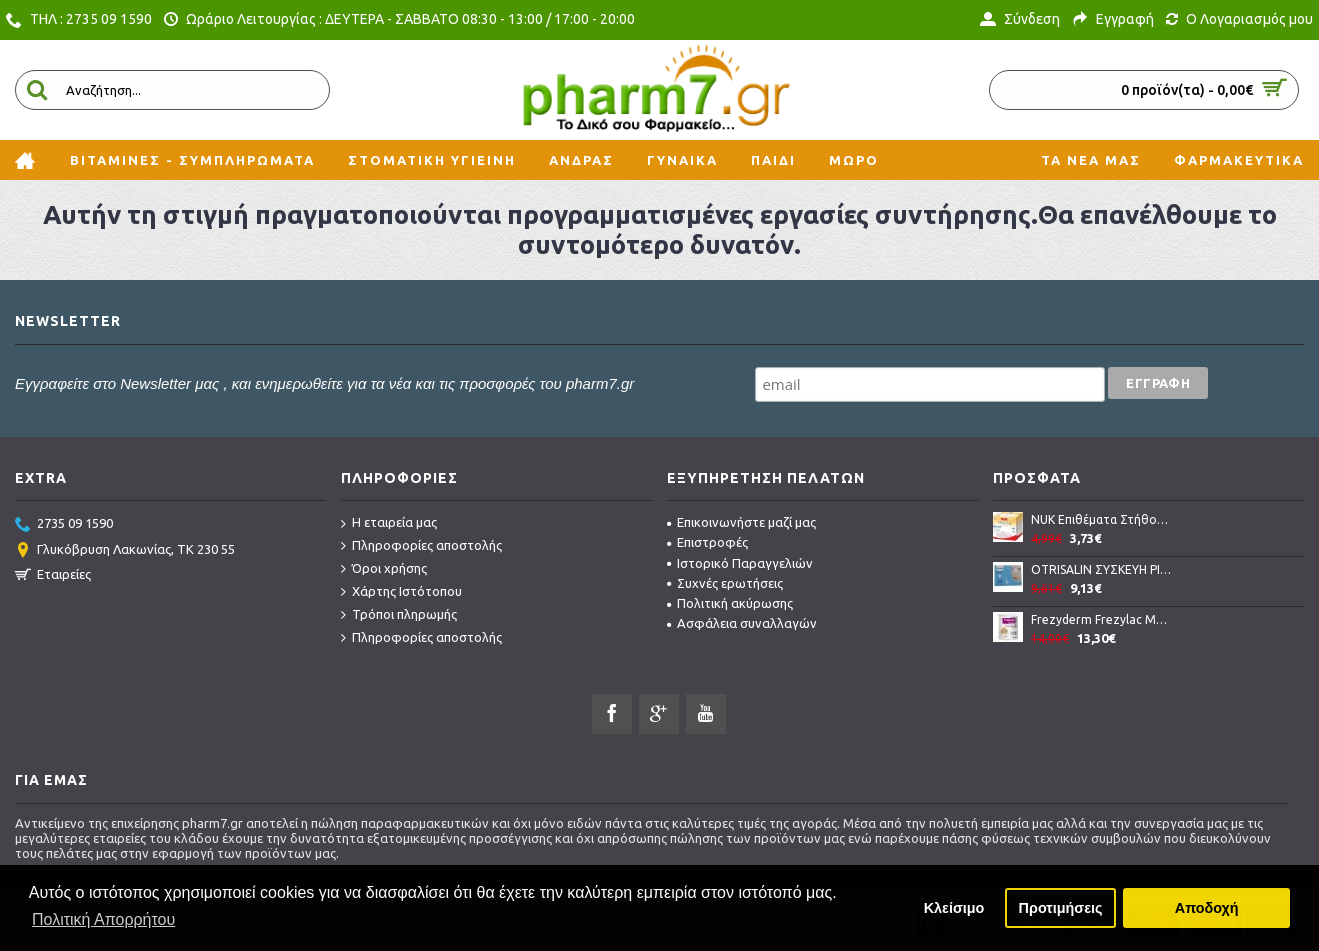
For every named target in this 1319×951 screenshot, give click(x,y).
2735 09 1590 (64, 525)
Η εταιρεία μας (389, 523)
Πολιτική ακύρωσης (730, 603)
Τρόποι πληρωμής (399, 615)
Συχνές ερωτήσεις (725, 583)
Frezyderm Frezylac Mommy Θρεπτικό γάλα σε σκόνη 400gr (1102, 619)
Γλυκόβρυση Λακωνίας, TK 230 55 (125, 551)
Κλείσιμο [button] (954, 908)
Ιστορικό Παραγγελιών (740, 563)
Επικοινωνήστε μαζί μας (741, 522)
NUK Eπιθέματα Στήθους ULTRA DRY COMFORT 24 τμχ (1102, 519)
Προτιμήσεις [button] (1061, 908)
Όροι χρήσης (384, 569)
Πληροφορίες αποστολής (421, 546)
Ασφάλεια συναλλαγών (742, 623)
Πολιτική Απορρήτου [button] (103, 919)
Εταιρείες (53, 576)
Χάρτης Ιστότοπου (401, 592)
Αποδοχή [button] (1207, 908)
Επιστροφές (707, 542)
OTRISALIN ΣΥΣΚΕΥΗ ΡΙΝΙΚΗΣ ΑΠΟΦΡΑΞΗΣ (1102, 569)
